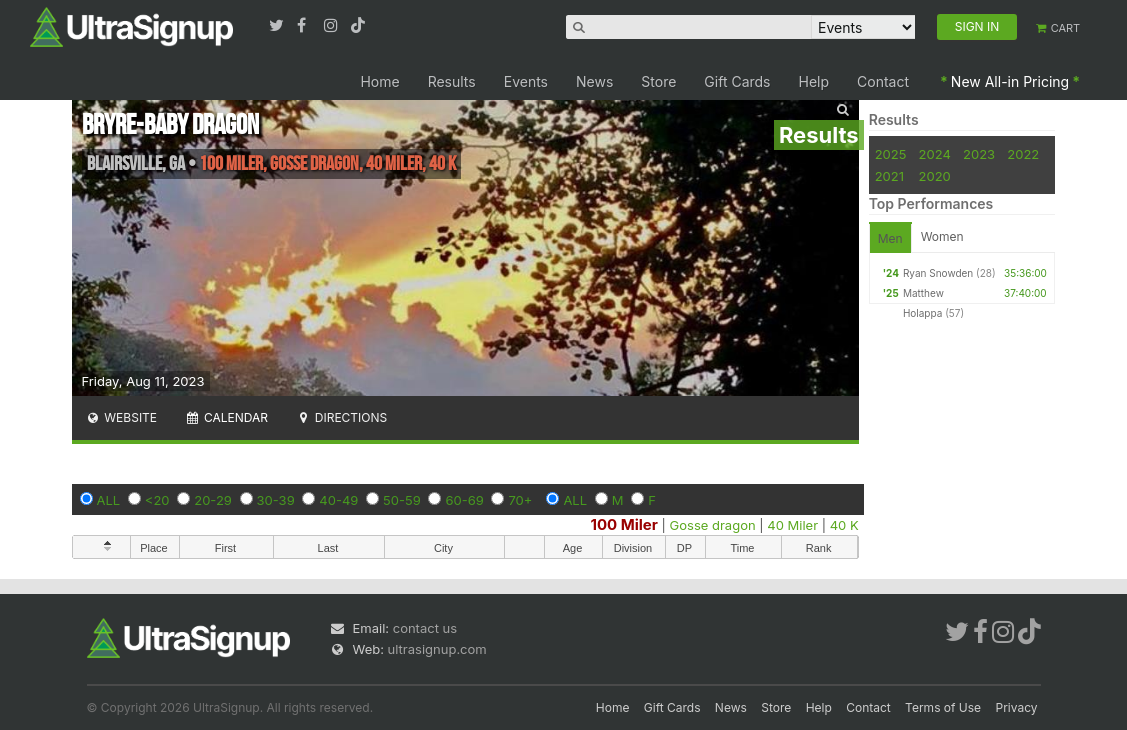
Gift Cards (737, 81)
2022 (1023, 154)
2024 (935, 154)
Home (379, 81)
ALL (109, 500)
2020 (935, 176)
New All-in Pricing (1010, 81)
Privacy (1017, 707)
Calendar (226, 417)
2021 (889, 176)
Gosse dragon (713, 525)
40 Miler (792, 525)
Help (814, 81)
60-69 (464, 500)
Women (942, 236)
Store (658, 81)
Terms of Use (943, 707)
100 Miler (624, 524)
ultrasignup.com (437, 649)
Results (452, 81)
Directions (341, 417)
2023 (979, 154)
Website (122, 417)
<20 (157, 500)
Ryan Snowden (938, 273)
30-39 (276, 500)
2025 (891, 154)
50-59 (402, 500)
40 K (844, 525)
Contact (883, 81)
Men (890, 238)
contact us (425, 628)
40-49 (338, 500)
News (594, 81)
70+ (520, 500)
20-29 (213, 500)
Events (526, 81)
